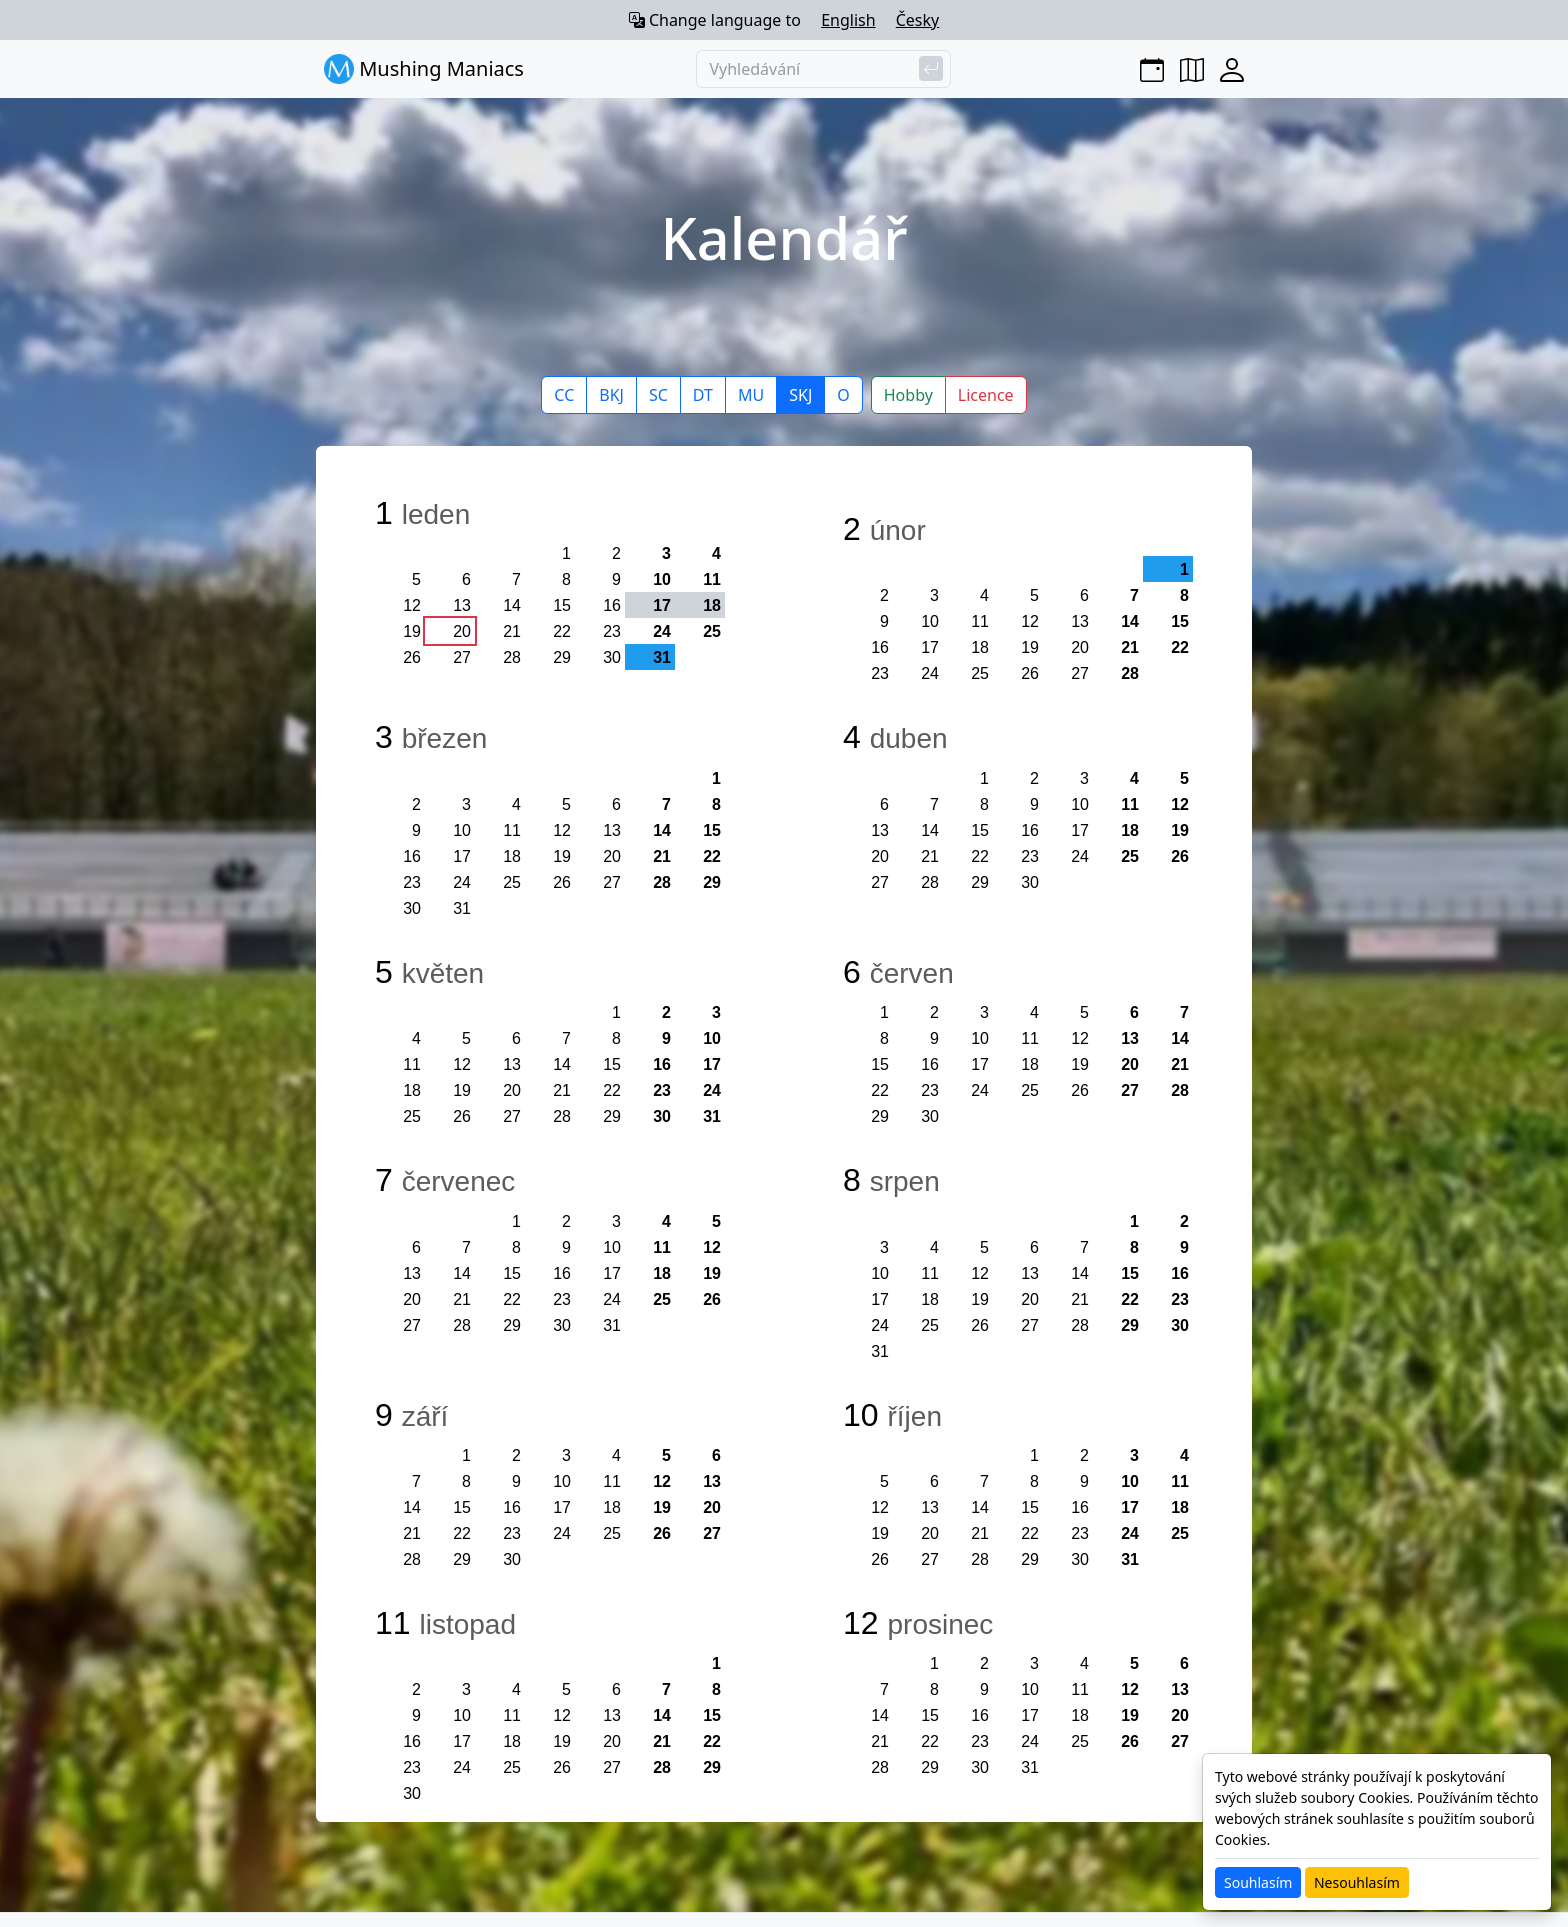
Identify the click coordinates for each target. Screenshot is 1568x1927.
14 (512, 605)
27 (462, 657)
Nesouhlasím (1357, 1882)
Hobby (908, 395)
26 (412, 657)
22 (562, 631)
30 (612, 657)
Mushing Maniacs (424, 69)
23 (612, 631)
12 (412, 605)
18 (980, 647)
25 (712, 631)
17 (930, 647)
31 (462, 908)
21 (512, 631)
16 (612, 605)
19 (412, 631)
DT (703, 395)
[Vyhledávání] (823, 69)
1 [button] (1184, 569)
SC (658, 395)
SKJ (800, 395)
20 (462, 631)
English (848, 20)
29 (562, 657)
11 (712, 579)
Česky (918, 20)
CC (564, 395)
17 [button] (662, 605)
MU (751, 395)
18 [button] (712, 605)
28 (512, 657)
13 (462, 605)
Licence (986, 395)
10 (662, 579)
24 (662, 631)
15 (562, 605)
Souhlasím (1258, 1882)
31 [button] (662, 657)
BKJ (611, 395)
